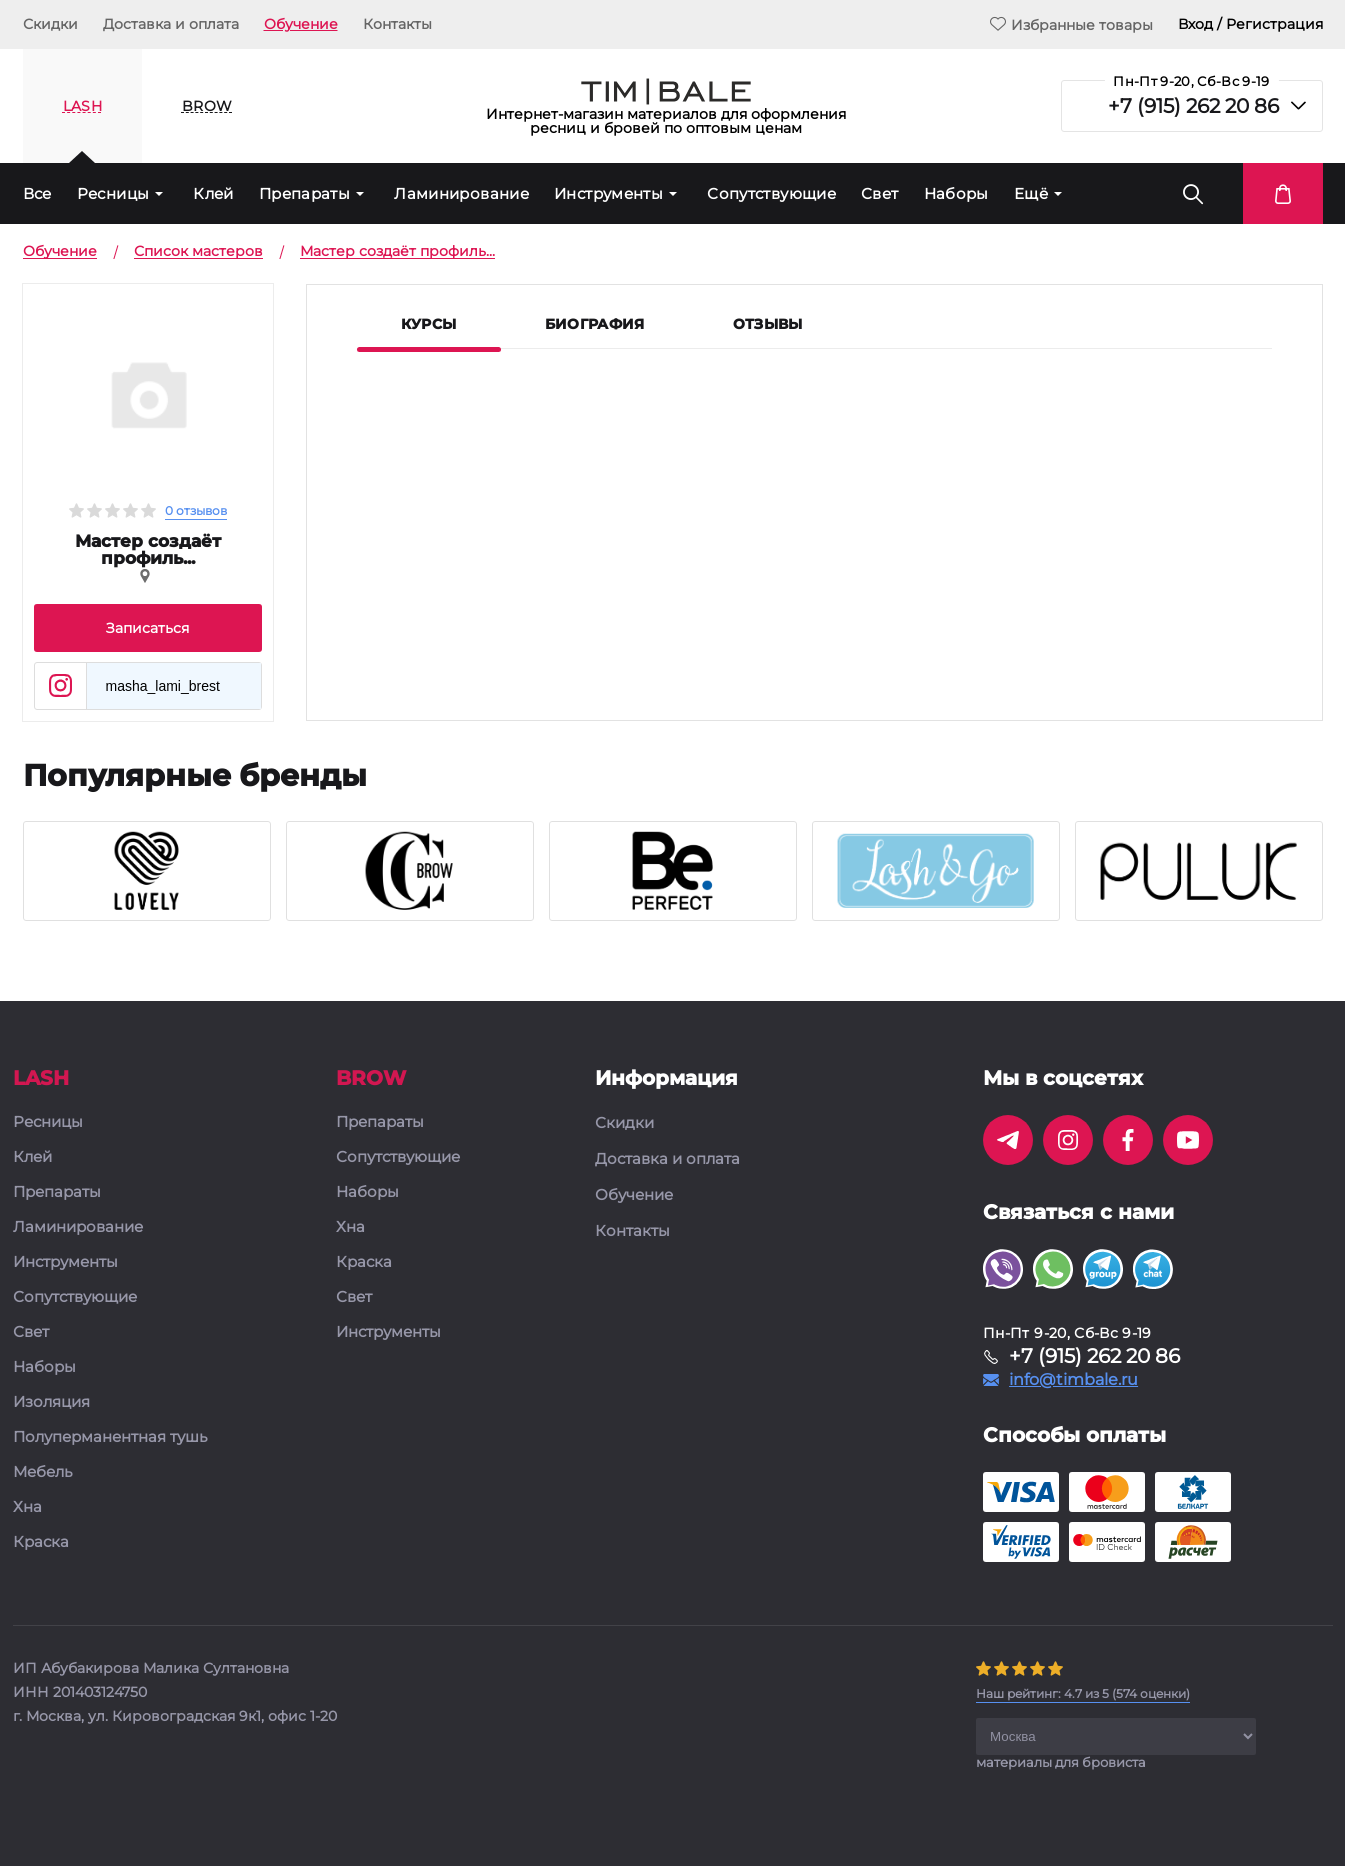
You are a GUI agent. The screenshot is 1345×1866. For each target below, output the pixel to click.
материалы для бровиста (1061, 1762)
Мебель (42, 1472)
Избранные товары (1071, 24)
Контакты (397, 24)
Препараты (304, 193)
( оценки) (1083, 1693)
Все (37, 193)
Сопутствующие (771, 193)
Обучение (301, 24)
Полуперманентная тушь (110, 1437)
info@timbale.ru (1073, 1380)
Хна (27, 1507)
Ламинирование (461, 193)
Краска (41, 1542)
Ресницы (113, 193)
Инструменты (608, 193)
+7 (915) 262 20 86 (1193, 106)
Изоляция (51, 1402)
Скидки (50, 24)
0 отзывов (196, 510)
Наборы (956, 193)
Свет (880, 193)
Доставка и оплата (171, 24)
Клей (213, 193)
